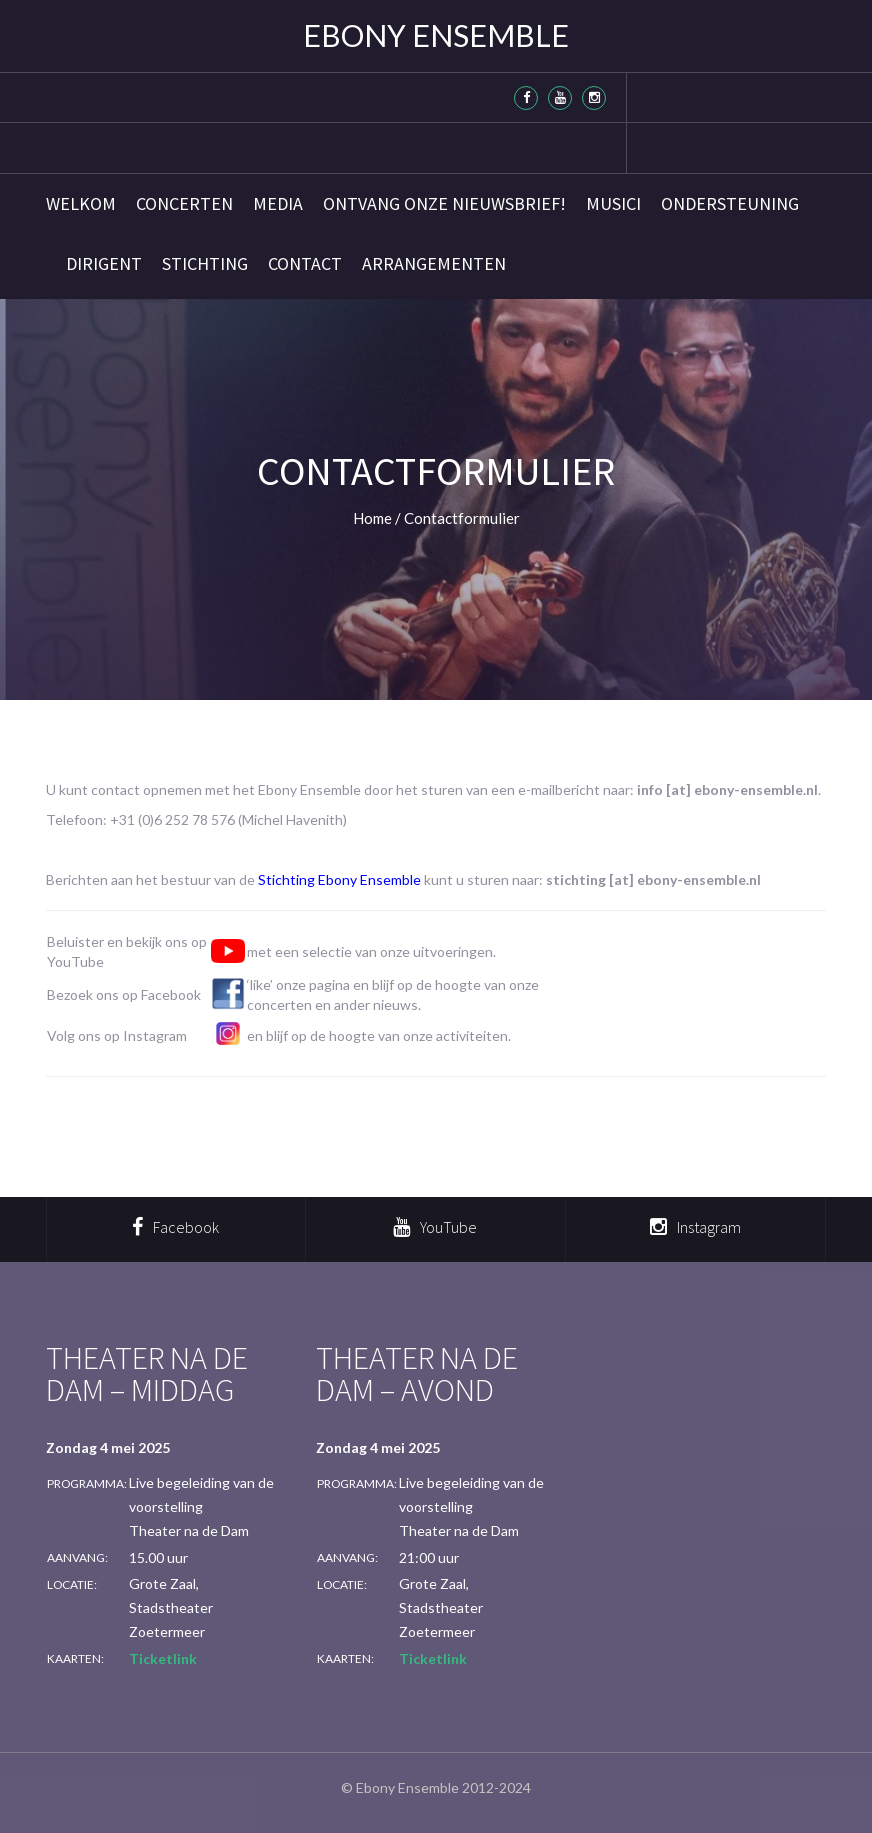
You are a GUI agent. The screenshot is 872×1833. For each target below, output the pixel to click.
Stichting (205, 264)
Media (278, 204)
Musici (613, 204)
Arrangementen (434, 264)
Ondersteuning (730, 204)
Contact (305, 264)
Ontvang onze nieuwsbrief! (444, 204)
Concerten (184, 204)
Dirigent (104, 264)
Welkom (81, 204)
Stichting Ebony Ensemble (339, 879)
